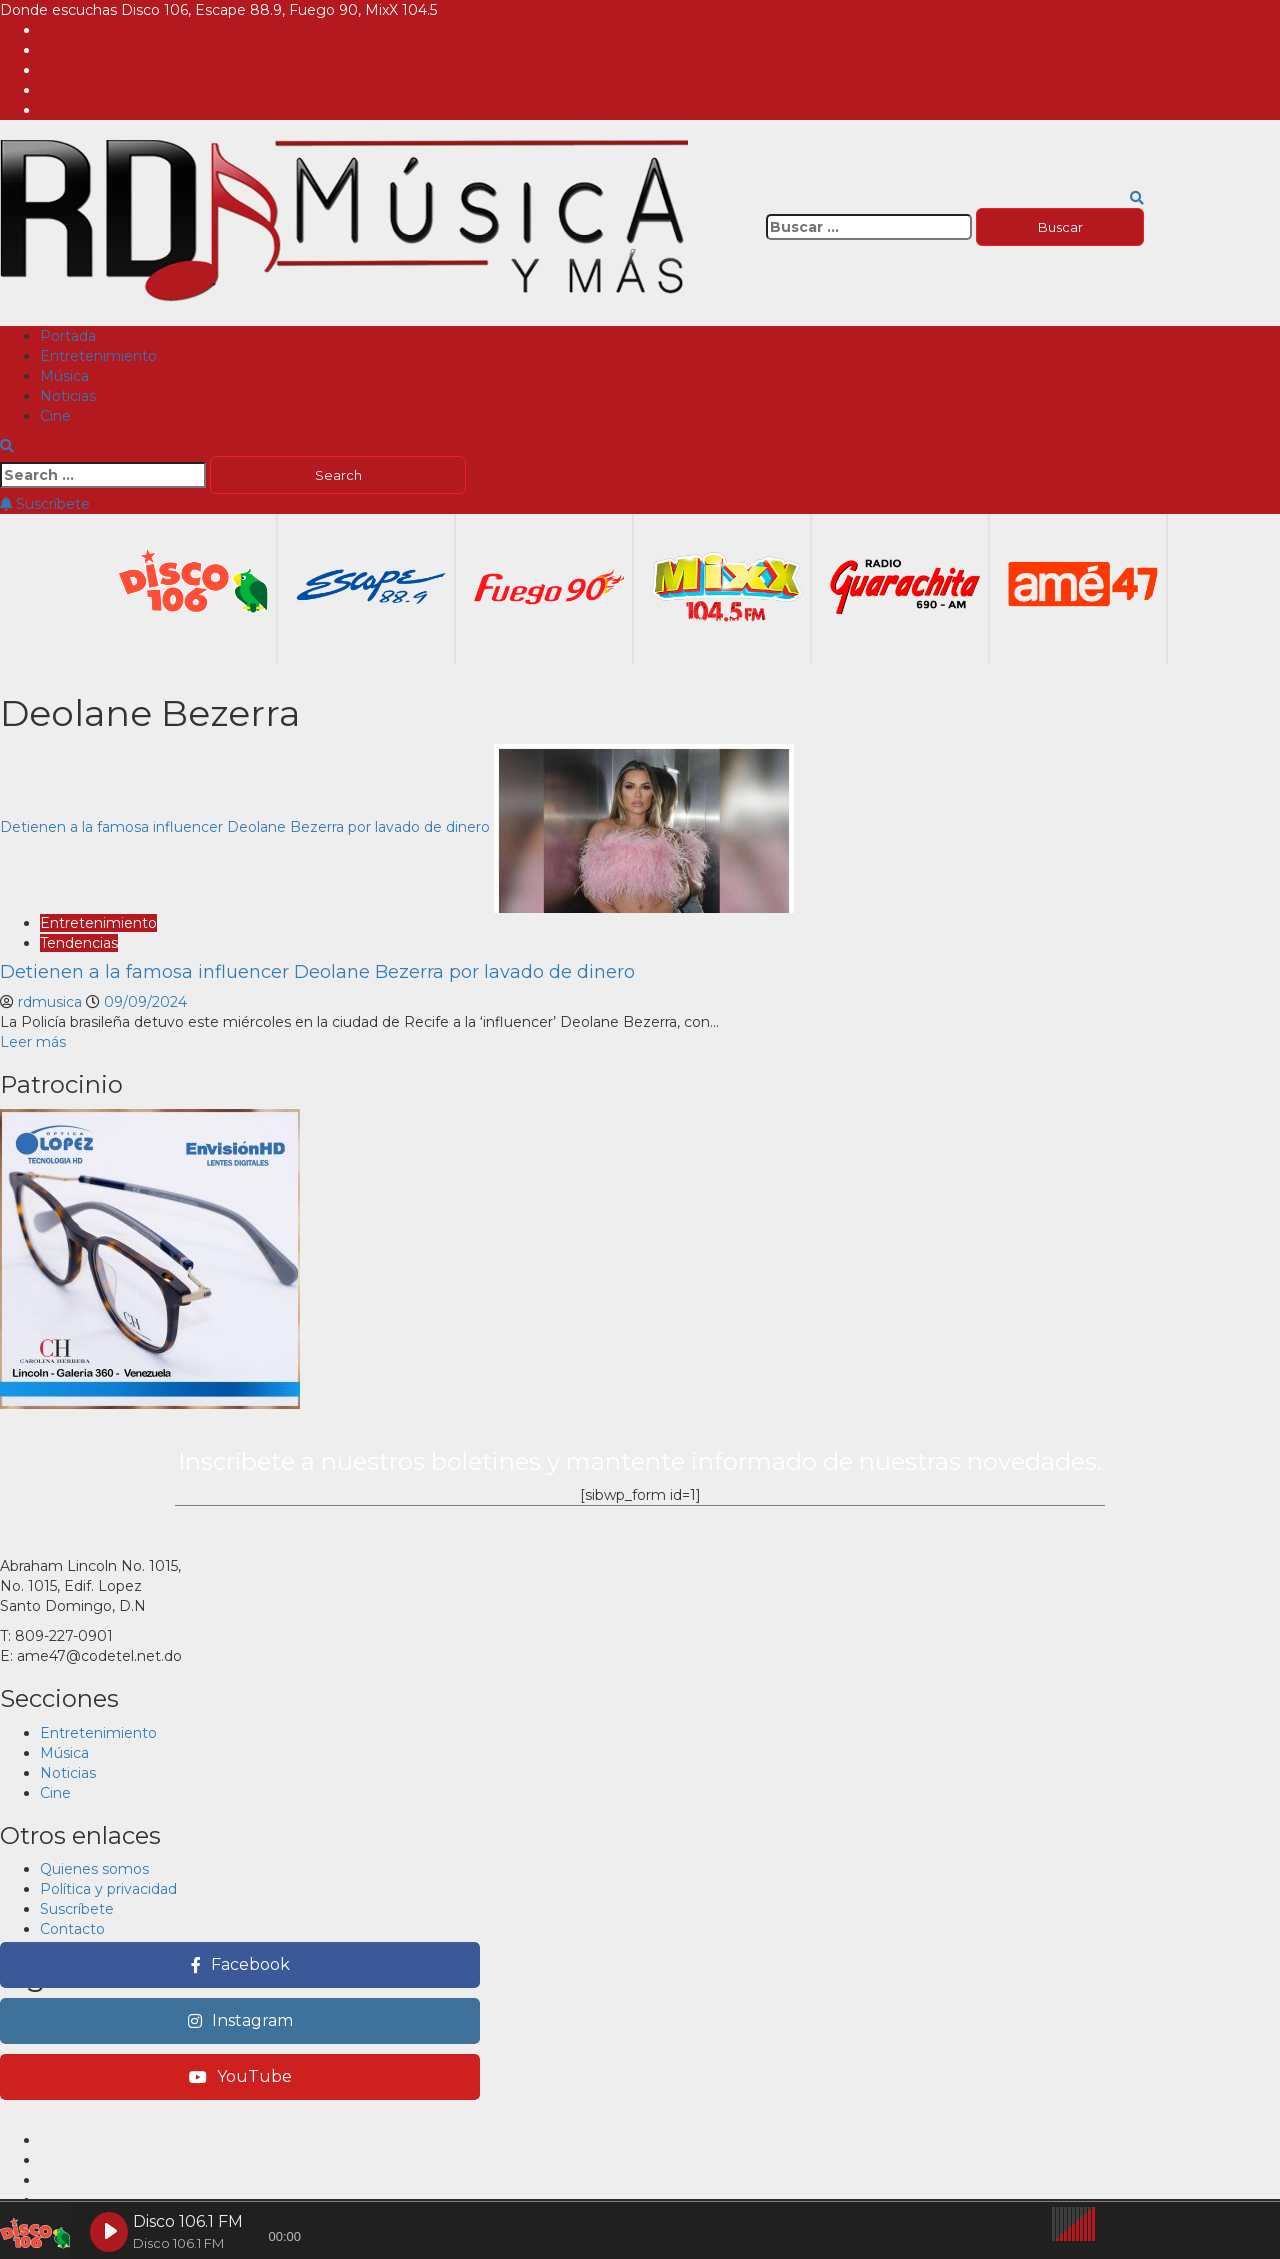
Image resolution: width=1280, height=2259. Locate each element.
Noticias (68, 396)
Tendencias (79, 943)
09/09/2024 (145, 1002)
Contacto (72, 1929)
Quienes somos (94, 1869)
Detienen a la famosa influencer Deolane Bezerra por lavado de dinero (245, 827)
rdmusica (52, 1002)
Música (64, 376)
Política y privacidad (108, 1889)
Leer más (33, 1042)
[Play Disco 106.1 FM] (109, 2232)
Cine (55, 416)
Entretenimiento (98, 356)
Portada (68, 336)
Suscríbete (45, 504)
